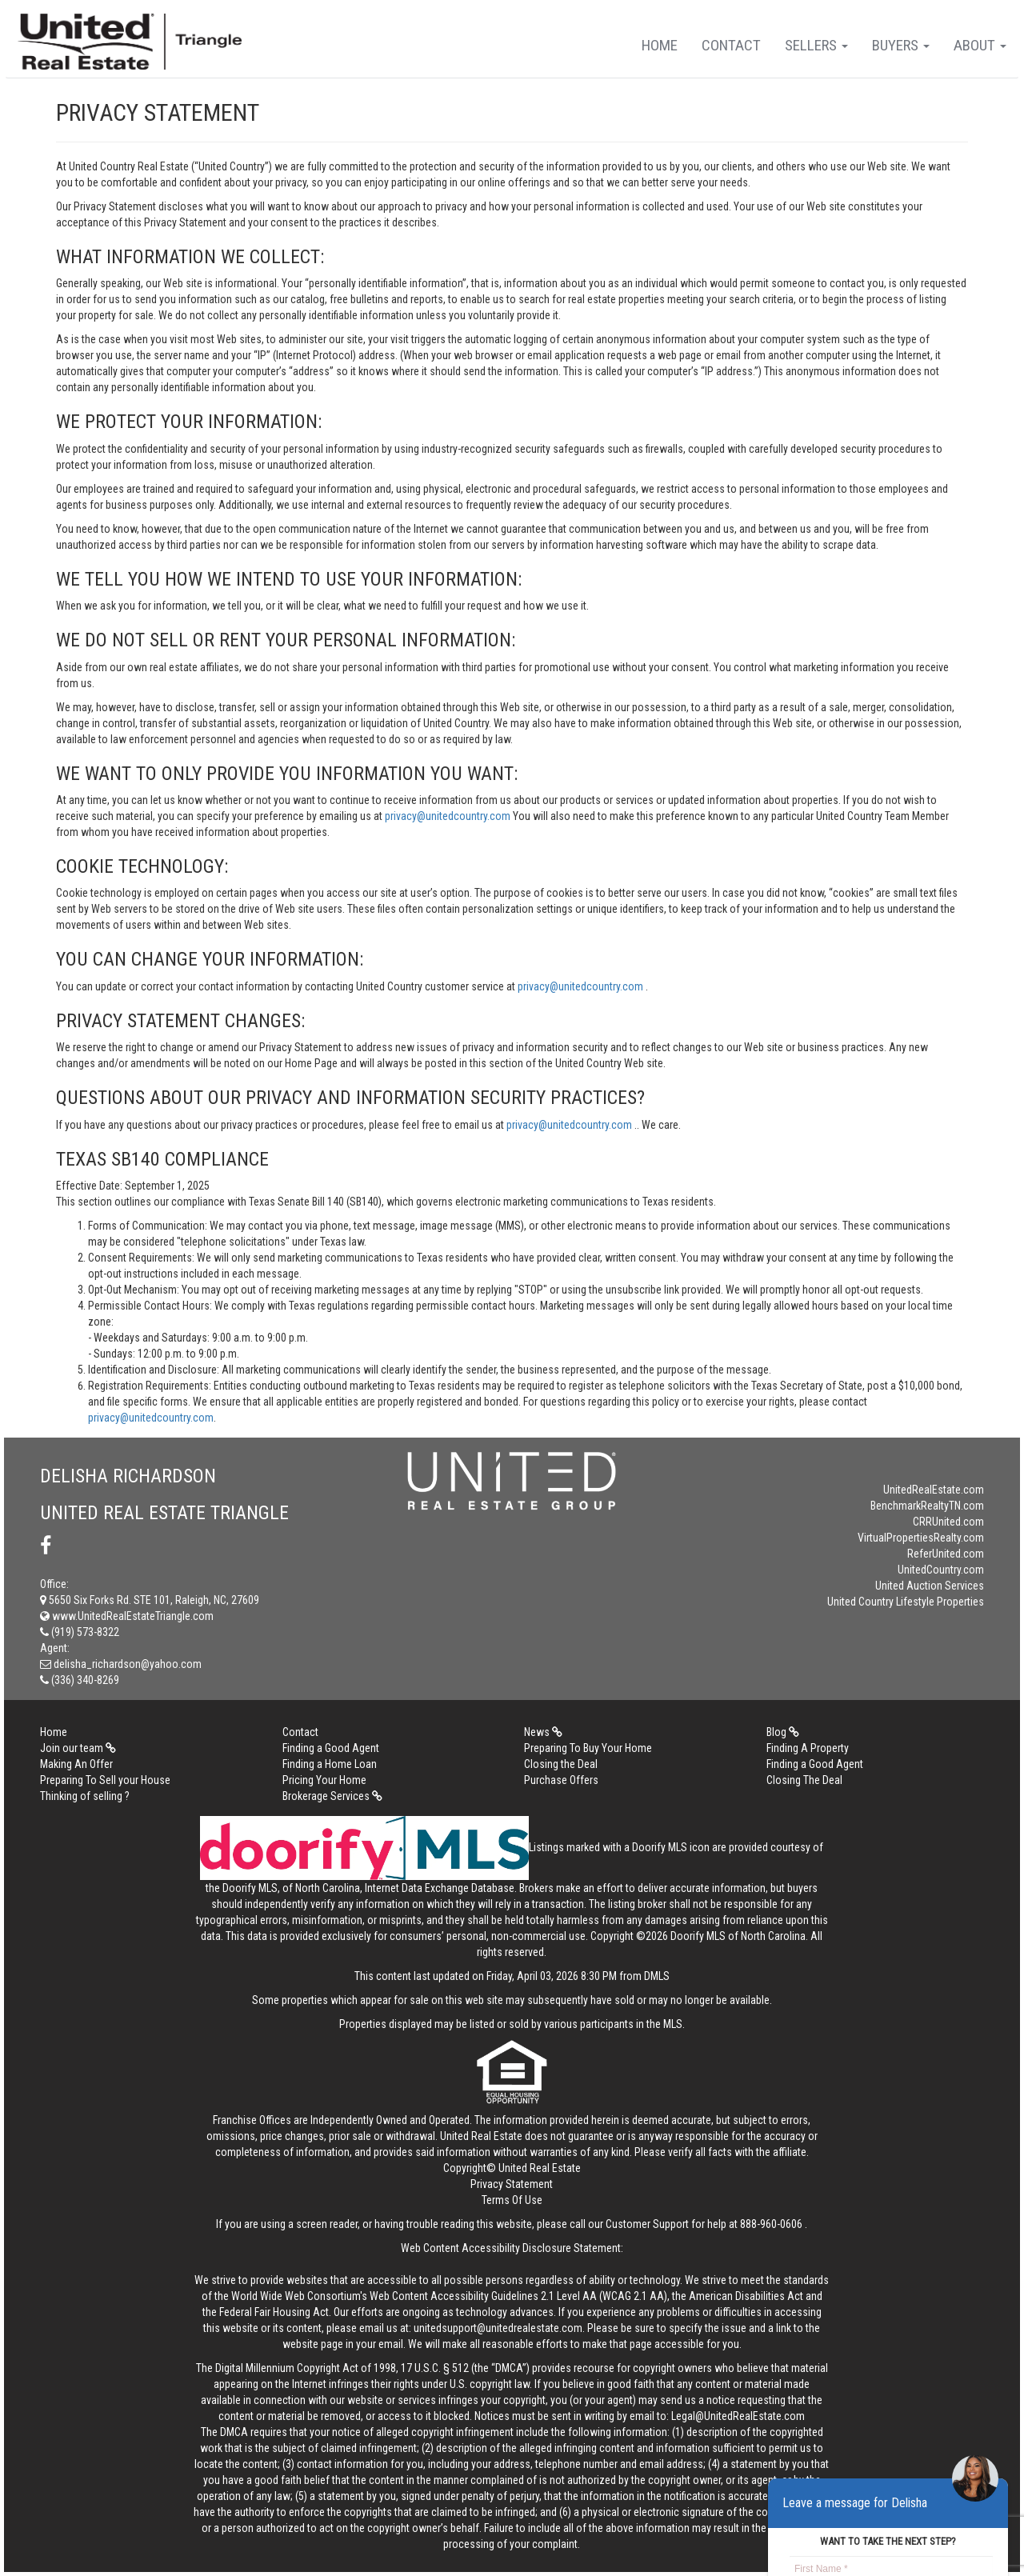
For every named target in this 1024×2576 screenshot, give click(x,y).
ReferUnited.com (945, 1553)
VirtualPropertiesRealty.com (921, 1537)
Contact (731, 45)
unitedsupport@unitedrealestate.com (498, 2328)
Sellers (816, 45)
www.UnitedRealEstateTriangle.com (127, 1616)
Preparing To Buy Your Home (588, 1748)
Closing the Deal (561, 1764)
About (980, 45)
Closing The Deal (804, 1780)
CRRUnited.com (948, 1521)
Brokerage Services (332, 1796)
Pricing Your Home (324, 1780)
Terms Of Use (512, 2200)
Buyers (901, 45)
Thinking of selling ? (85, 1796)
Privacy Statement (511, 2184)
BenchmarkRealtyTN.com (927, 1505)
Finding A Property (807, 1748)
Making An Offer (76, 1764)
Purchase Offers (561, 1780)
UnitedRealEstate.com (933, 1489)
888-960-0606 (771, 2224)
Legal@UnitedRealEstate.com (738, 2416)
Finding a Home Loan (329, 1764)
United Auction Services (929, 1585)
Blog (782, 1732)
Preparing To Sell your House (105, 1780)
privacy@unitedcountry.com (449, 816)
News (543, 1732)
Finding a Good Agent (330, 1748)
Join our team (78, 1748)
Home (660, 45)
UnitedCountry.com (941, 1569)
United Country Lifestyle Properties (905, 1601)
